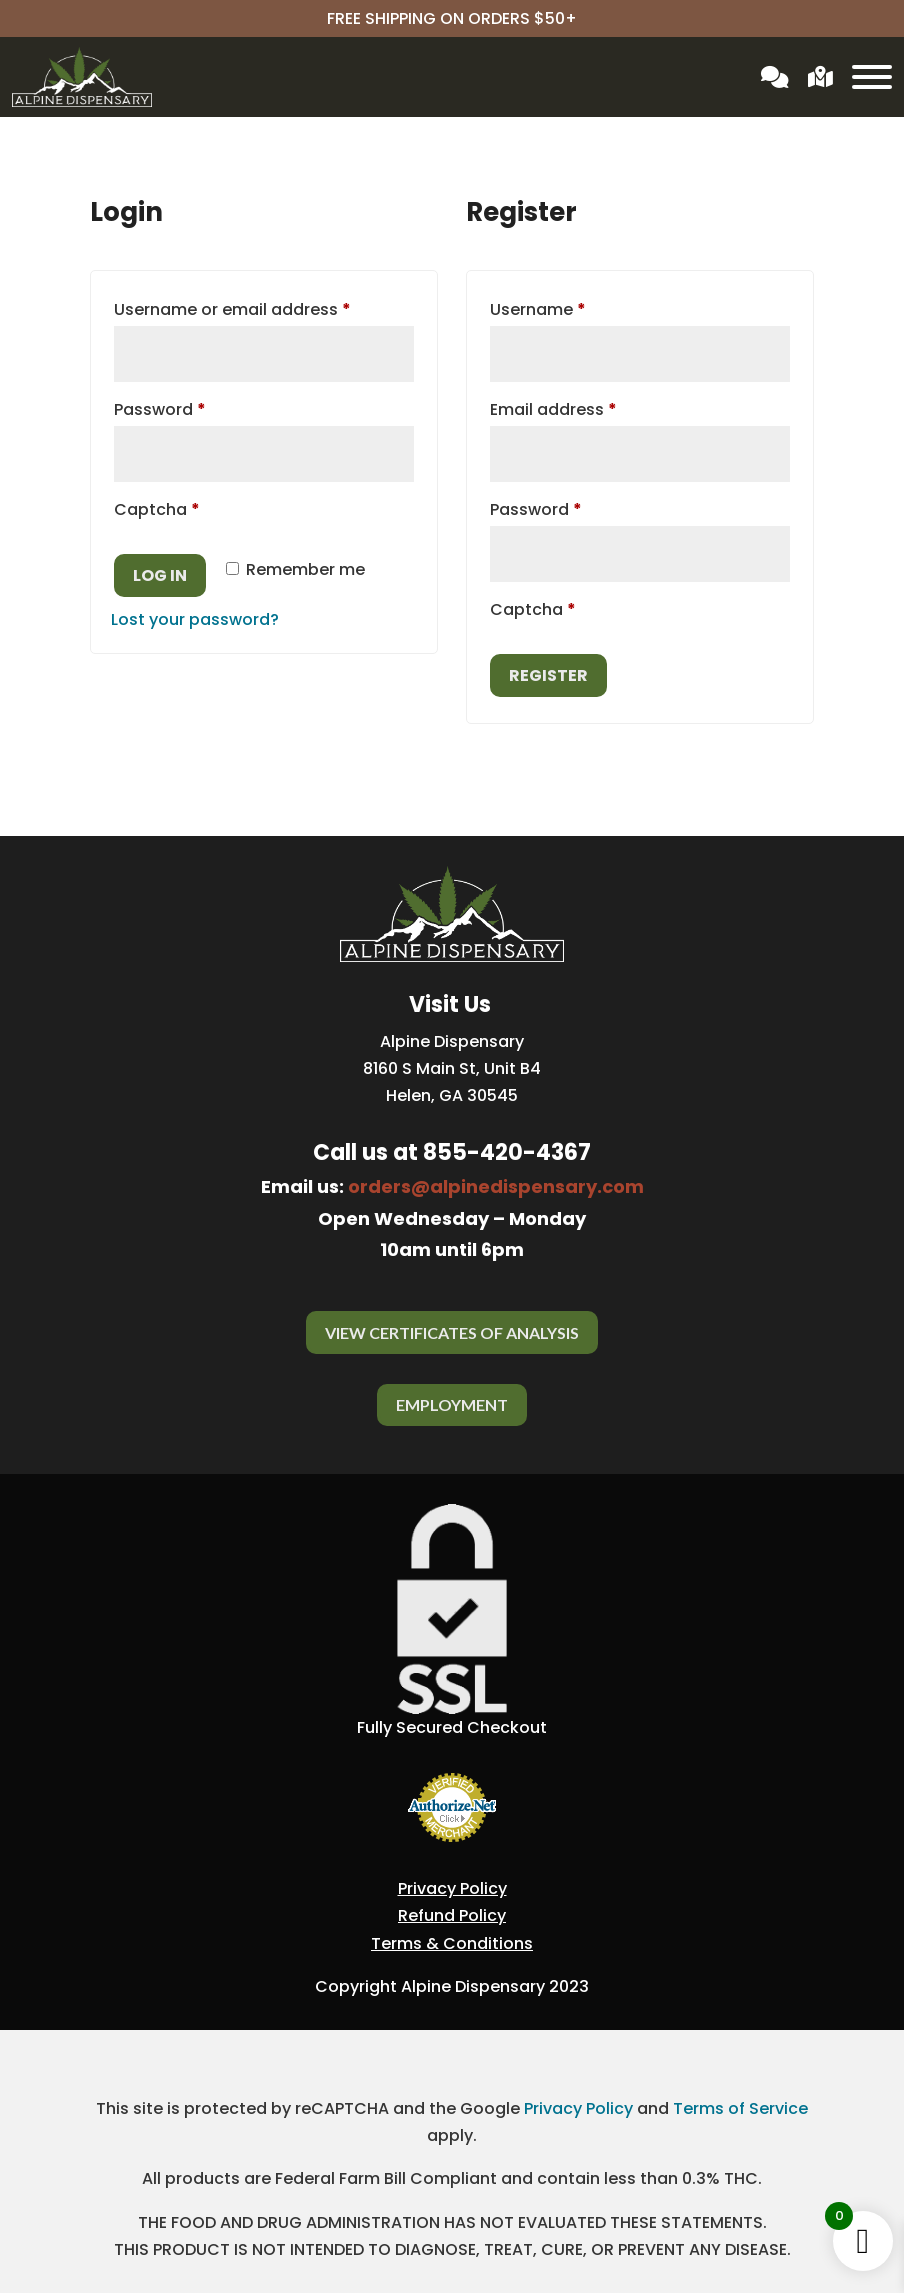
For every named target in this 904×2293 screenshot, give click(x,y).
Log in (160, 575)
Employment (452, 1404)
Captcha (157, 509)
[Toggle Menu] (872, 77)
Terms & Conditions (452, 1943)
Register (548, 675)
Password (195, 407)
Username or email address (263, 307)
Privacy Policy (452, 1888)
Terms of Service (740, 2108)
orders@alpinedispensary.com (496, 1186)
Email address (589, 407)
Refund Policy (452, 1915)
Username (573, 307)
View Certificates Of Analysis (452, 1332)
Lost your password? (195, 619)
